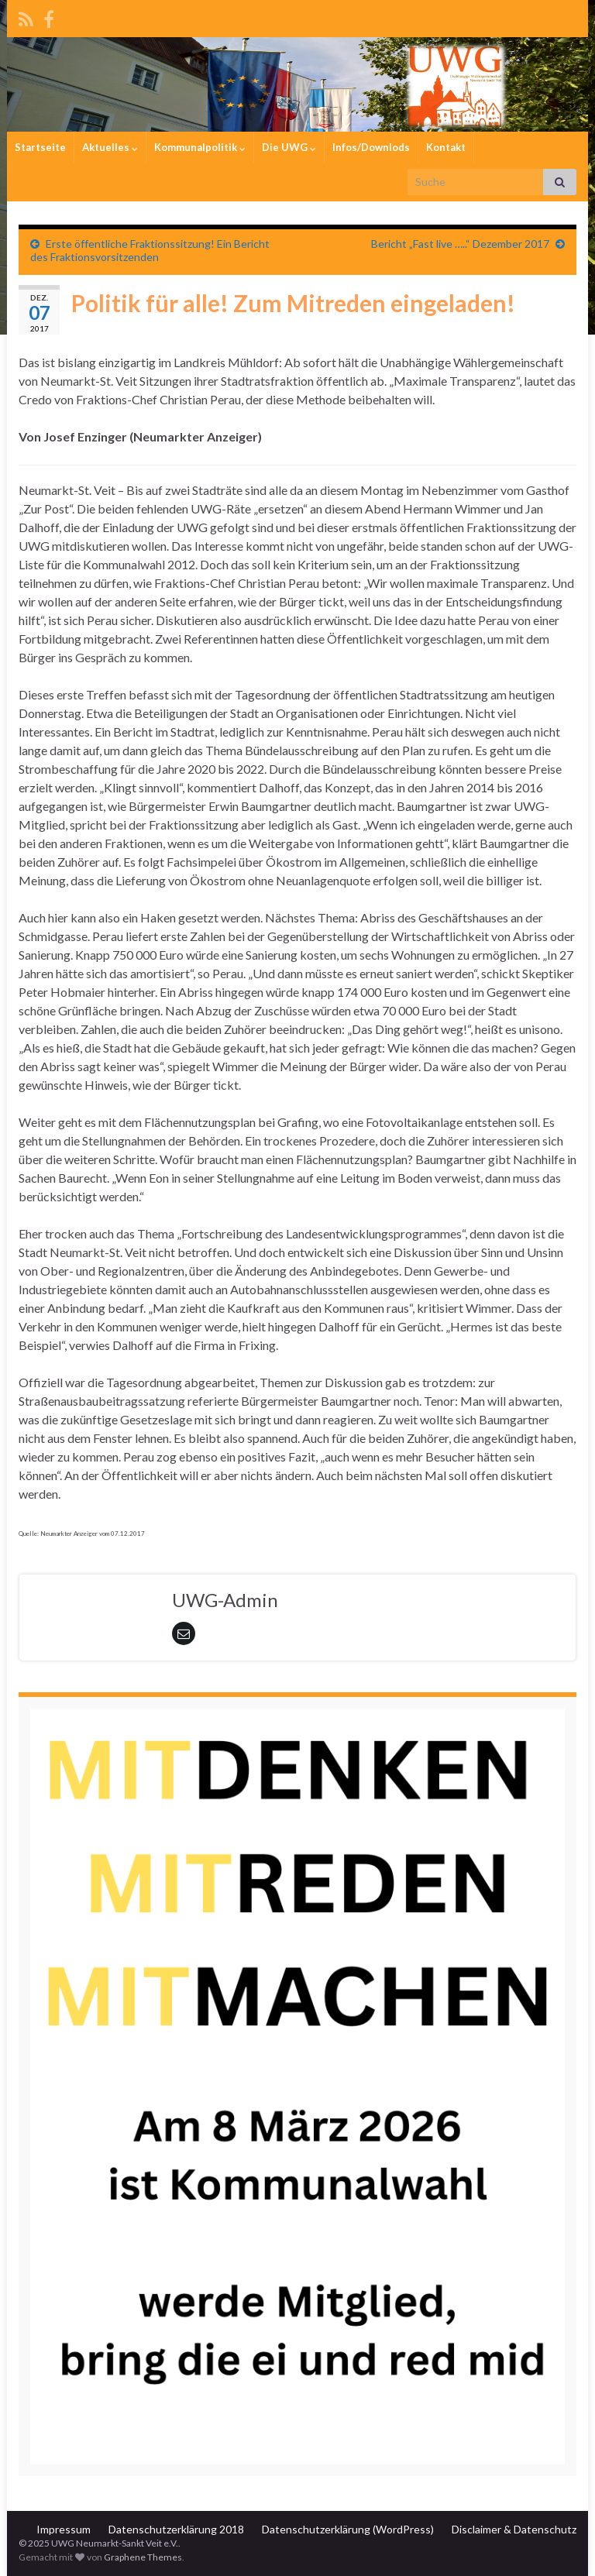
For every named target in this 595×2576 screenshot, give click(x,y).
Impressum (63, 2529)
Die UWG (289, 147)
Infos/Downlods (371, 147)
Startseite (40, 147)
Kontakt (446, 147)
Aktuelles (110, 147)
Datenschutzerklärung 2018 (176, 2529)
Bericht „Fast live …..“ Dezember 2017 (460, 243)
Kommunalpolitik (200, 147)
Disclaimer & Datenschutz (514, 2529)
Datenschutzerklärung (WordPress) (348, 2529)
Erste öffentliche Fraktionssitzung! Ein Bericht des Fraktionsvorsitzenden (150, 250)
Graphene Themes (143, 2557)
